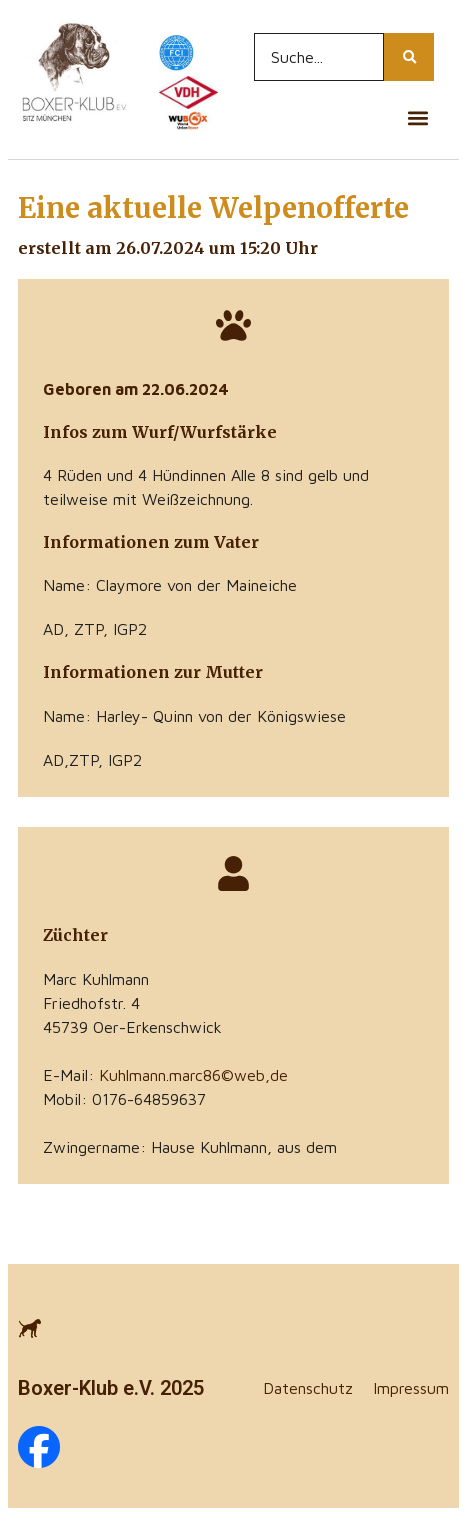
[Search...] (319, 57)
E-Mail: (165, 1075)
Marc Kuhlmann (96, 979)
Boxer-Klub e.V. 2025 (111, 1388)
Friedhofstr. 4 (91, 1003)
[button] (417, 117)
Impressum (411, 1388)
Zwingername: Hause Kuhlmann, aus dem (190, 1147)
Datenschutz (308, 1388)
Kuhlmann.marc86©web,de (193, 1075)
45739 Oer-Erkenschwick (132, 1027)
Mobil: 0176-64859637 (124, 1099)
